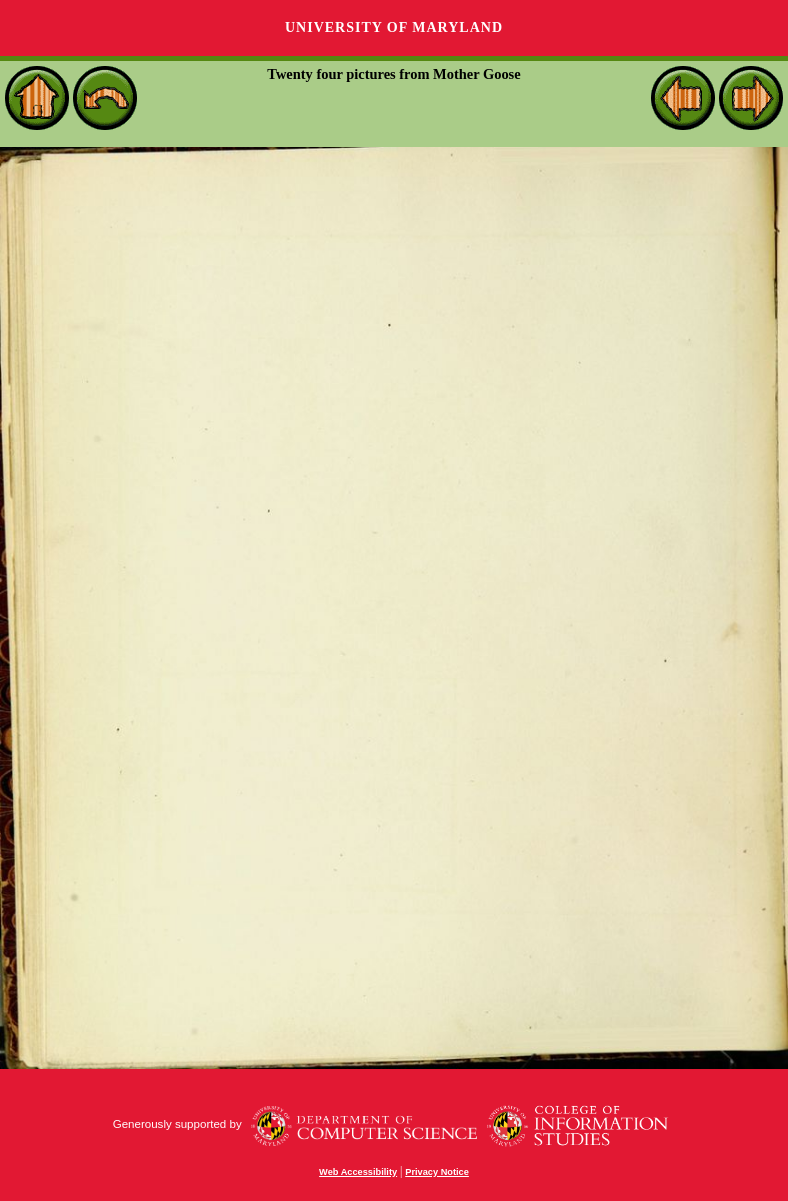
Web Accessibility (358, 1172)
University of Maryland (394, 27)
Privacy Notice (437, 1172)
